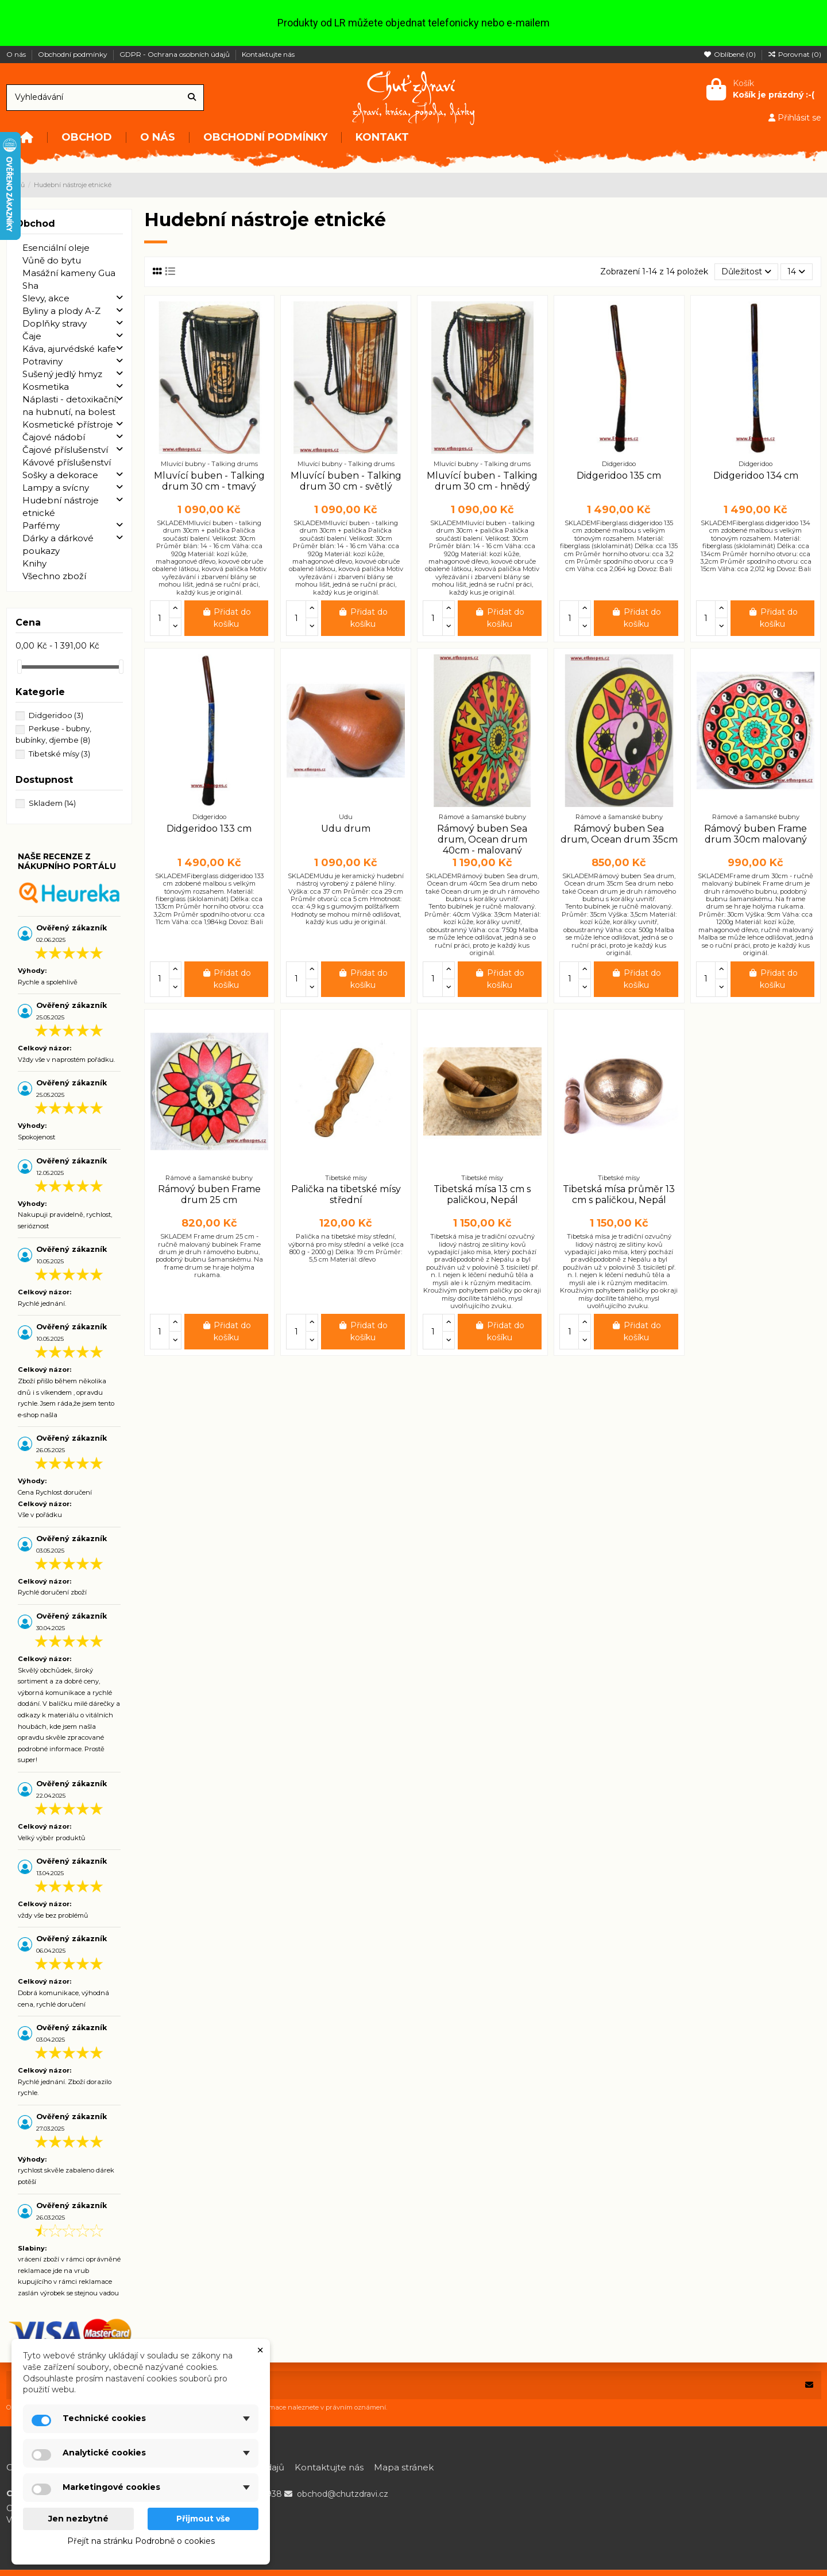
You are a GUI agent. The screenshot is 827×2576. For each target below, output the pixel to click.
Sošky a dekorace (60, 475)
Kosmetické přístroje (67, 424)
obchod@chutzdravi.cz (342, 2494)
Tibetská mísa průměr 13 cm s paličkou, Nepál (619, 1194)
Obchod (35, 223)
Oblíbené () (731, 54)
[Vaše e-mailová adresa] (402, 2385)
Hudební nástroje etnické (60, 506)
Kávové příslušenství (66, 462)
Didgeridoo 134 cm (755, 475)
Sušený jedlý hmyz (62, 373)
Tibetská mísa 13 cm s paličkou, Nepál (482, 1194)
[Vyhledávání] (192, 97)
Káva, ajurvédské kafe (69, 348)
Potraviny (42, 361)
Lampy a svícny (55, 487)
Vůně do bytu (51, 260)
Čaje (31, 336)
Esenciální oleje (56, 247)
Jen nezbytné (78, 2518)
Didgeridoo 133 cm (209, 828)
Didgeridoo (56, 715)
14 (796, 271)
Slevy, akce (45, 298)
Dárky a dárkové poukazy (58, 544)
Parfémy (41, 525)
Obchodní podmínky (73, 54)
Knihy (34, 563)
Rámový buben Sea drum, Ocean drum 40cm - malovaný (482, 839)
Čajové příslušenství (65, 449)
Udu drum (345, 828)
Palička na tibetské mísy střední (346, 1194)
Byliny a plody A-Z (61, 310)
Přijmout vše (203, 2518)
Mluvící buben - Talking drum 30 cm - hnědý (482, 481)
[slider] (19, 666)
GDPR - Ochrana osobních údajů (175, 54)
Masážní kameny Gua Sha (68, 279)
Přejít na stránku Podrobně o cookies (141, 2541)
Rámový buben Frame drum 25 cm (209, 1194)
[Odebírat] (809, 2385)
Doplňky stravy (54, 323)
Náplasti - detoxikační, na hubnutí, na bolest (70, 405)
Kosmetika (45, 386)
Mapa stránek (404, 2467)
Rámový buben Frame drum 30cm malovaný (755, 834)
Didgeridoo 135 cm (619, 475)
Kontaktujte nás (268, 54)
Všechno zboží (54, 576)
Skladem (52, 803)
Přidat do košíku (227, 618)
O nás (17, 54)
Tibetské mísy (59, 753)
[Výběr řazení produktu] (746, 271)
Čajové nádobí (53, 437)
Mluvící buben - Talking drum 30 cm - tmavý (209, 481)
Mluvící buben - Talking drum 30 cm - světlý (346, 481)
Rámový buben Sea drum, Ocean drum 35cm (619, 834)
